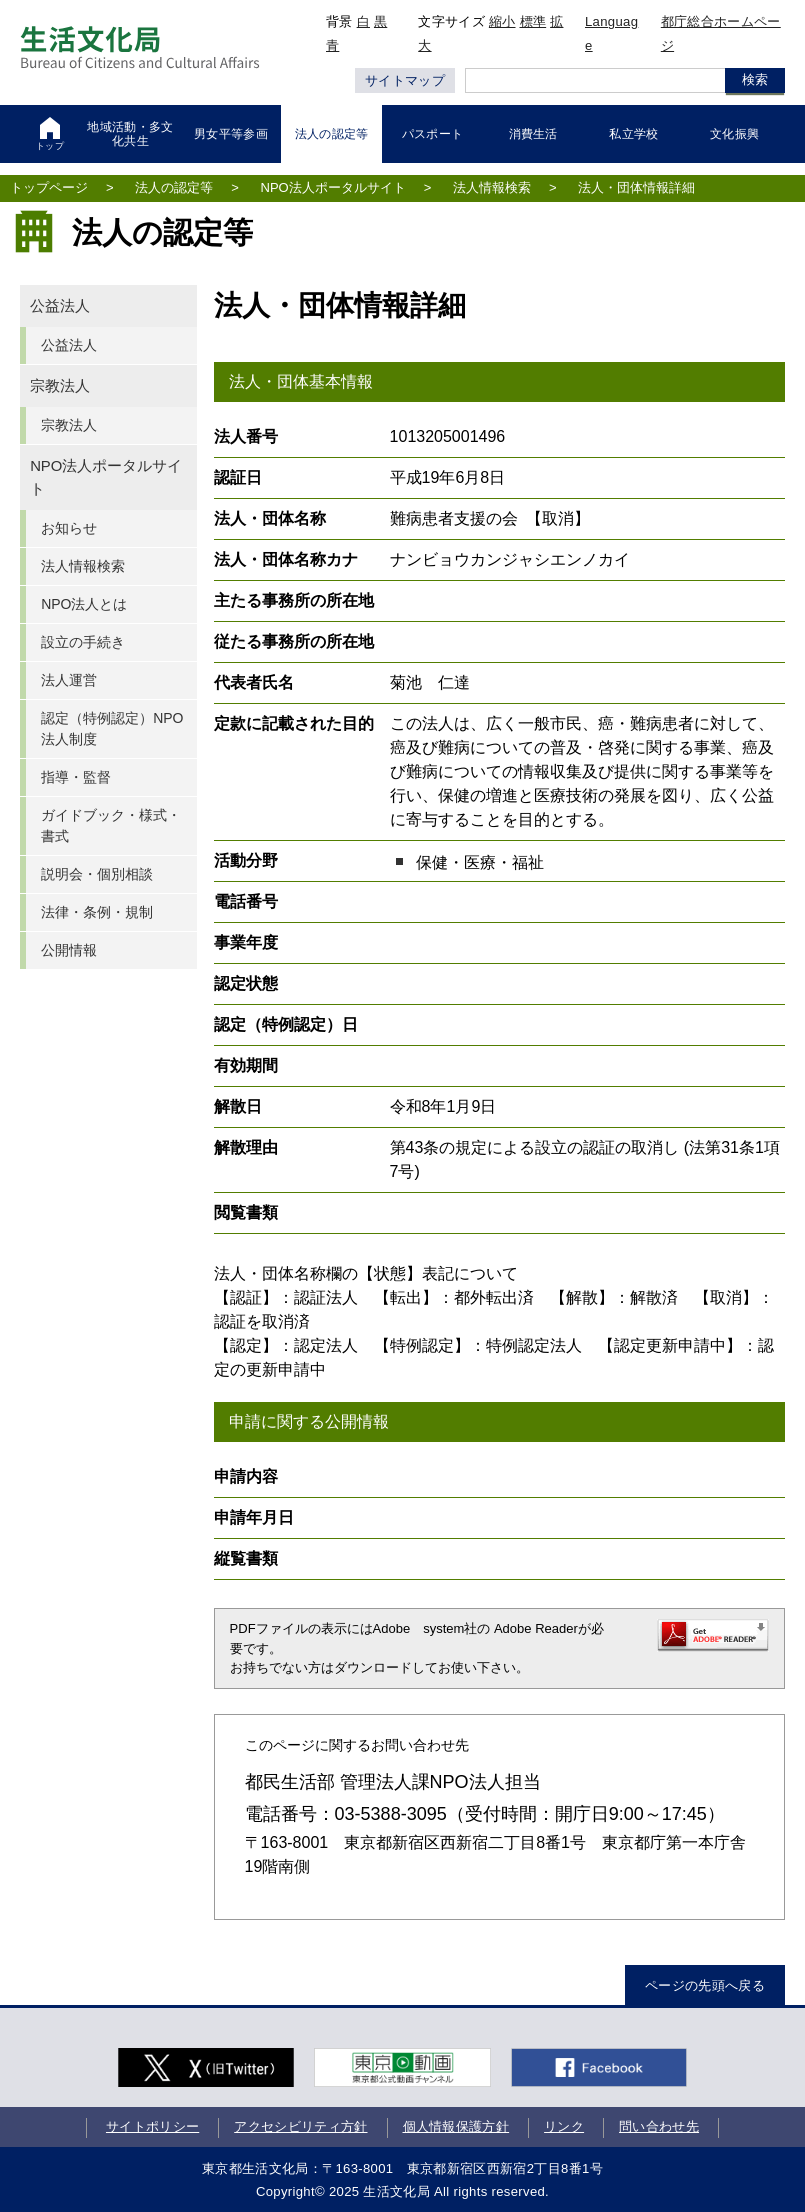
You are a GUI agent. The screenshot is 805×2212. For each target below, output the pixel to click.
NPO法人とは (84, 604)
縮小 (502, 21)
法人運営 (69, 680)
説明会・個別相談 (97, 874)
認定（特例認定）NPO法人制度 (112, 728)
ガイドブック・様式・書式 (111, 825)
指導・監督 (76, 777)
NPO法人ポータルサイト (333, 187)
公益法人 (60, 306)
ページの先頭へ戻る (705, 1985)
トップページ (49, 187)
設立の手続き (83, 642)
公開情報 (69, 950)
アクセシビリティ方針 (300, 2126)
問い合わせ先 (659, 2126)
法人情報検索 (492, 187)
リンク (564, 2126)
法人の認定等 (174, 187)
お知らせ (69, 528)
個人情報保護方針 (456, 2126)
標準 (533, 21)
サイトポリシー (152, 2126)
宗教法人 (60, 386)
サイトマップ (405, 80)
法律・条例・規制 (97, 912)
